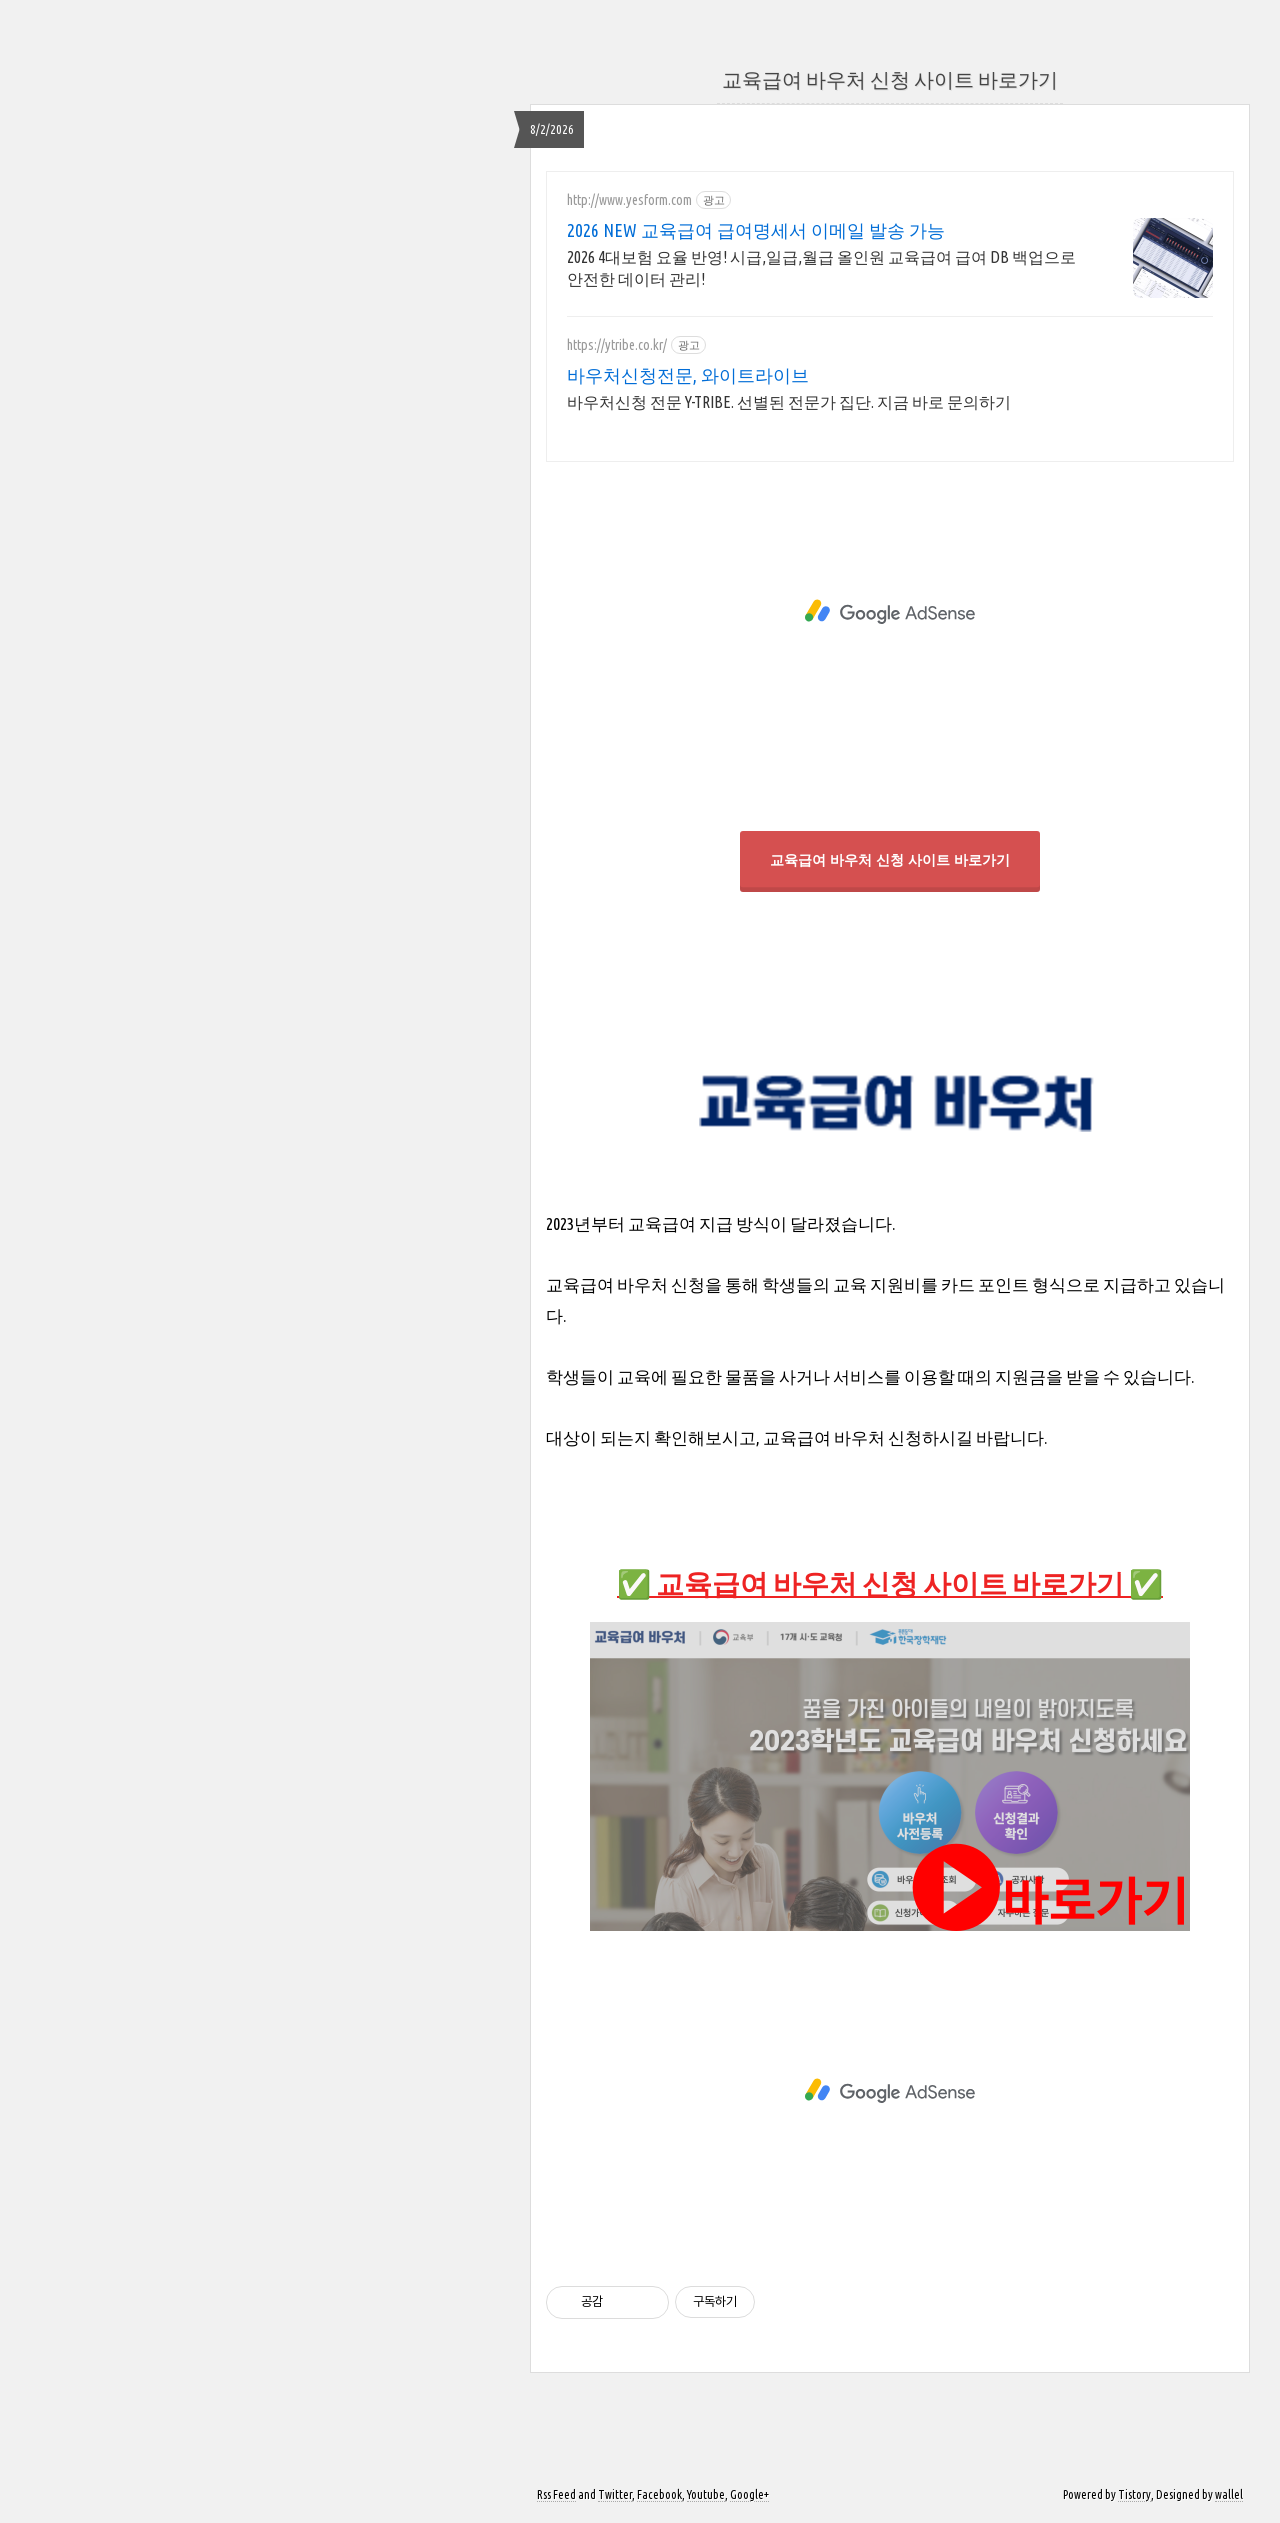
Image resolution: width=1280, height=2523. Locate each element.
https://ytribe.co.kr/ (617, 345)
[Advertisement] (890, 607)
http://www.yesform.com (629, 200)
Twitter (615, 2494)
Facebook (659, 2494)
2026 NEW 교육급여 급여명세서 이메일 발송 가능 (756, 230)
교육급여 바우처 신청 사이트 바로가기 (890, 79)
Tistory (1134, 2494)
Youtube (706, 2494)
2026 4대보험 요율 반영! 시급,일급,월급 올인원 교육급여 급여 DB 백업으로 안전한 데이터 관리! (821, 268)
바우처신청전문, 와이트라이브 (688, 375)
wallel (1229, 2494)
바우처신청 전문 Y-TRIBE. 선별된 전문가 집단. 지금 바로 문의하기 (789, 402)
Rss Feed (556, 2494)
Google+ (749, 2494)
